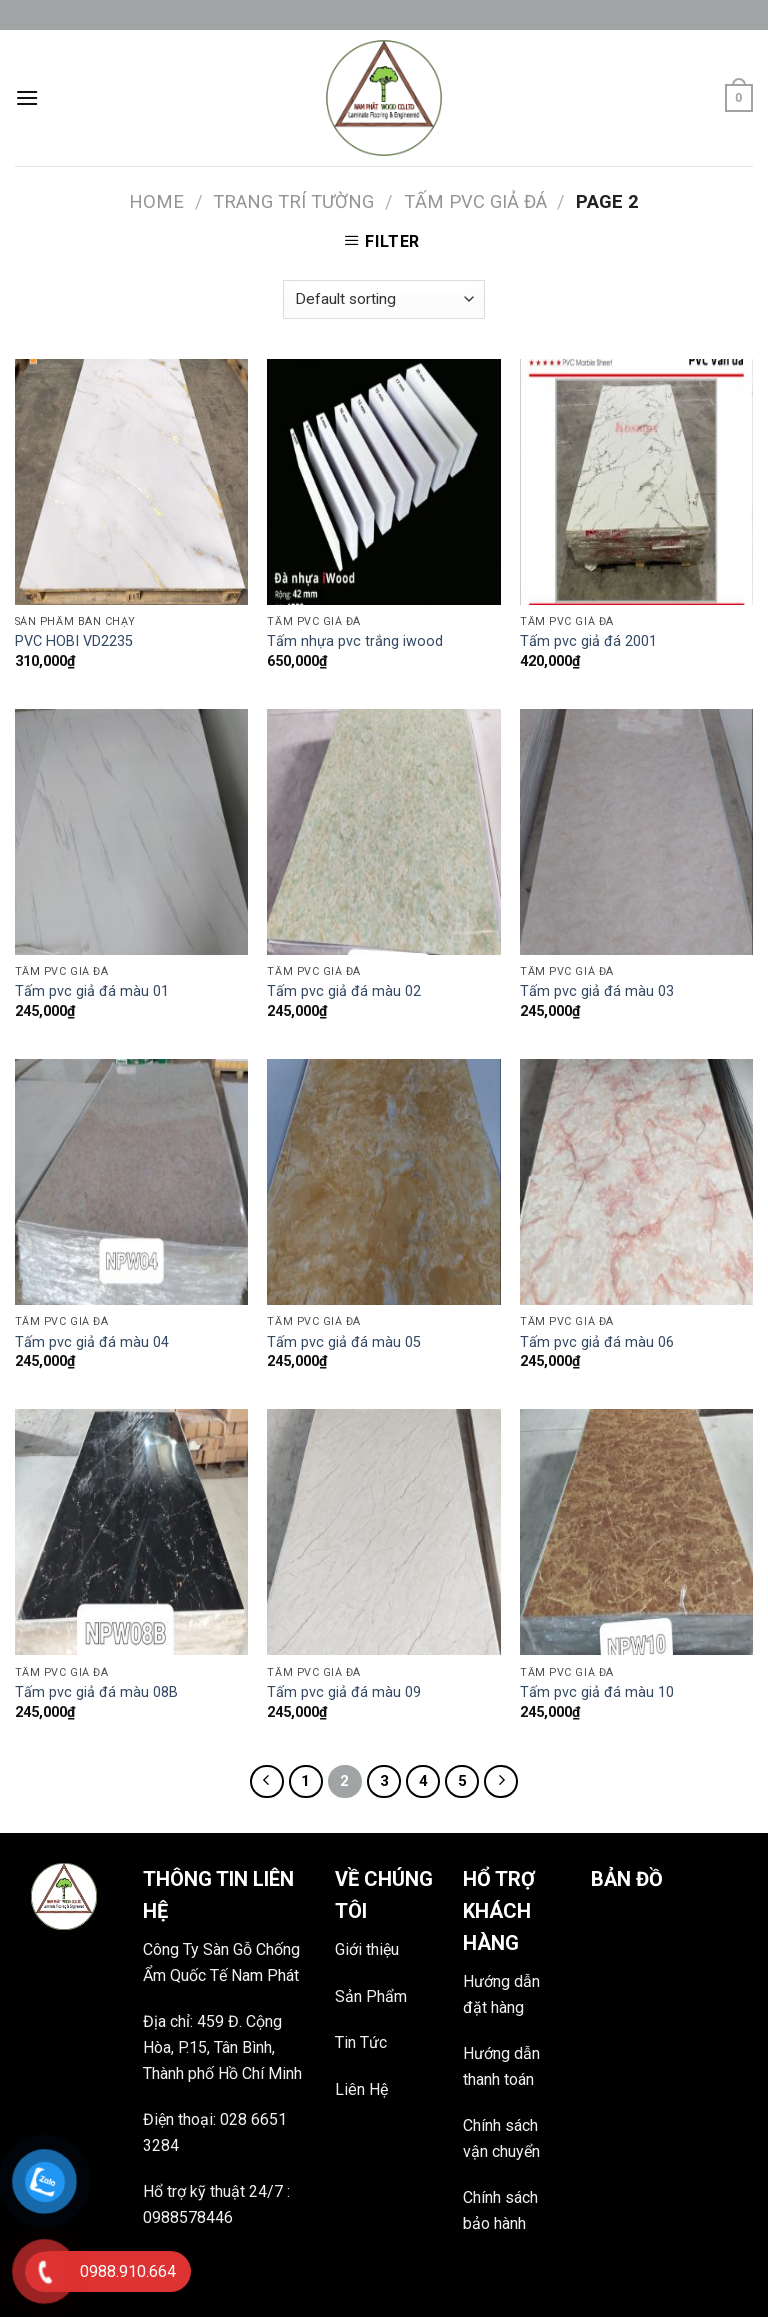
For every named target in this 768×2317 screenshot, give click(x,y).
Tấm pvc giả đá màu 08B (96, 1692)
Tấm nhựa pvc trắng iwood (355, 641)
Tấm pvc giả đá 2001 (588, 641)
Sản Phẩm (371, 1996)
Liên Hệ (361, 2089)
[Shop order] (384, 299)
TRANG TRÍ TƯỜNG (293, 201)
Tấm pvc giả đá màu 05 (344, 1342)
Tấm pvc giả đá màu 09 (344, 1692)
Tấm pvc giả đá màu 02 (344, 991)
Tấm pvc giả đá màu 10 (597, 1692)
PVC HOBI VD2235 (74, 641)
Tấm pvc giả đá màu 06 (597, 1342)
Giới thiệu (367, 1949)
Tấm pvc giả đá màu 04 (92, 1342)
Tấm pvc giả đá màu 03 (597, 991)
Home (156, 201)
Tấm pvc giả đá (475, 201)
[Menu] (27, 97)
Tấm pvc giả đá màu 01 (92, 991)
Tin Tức (361, 2042)
